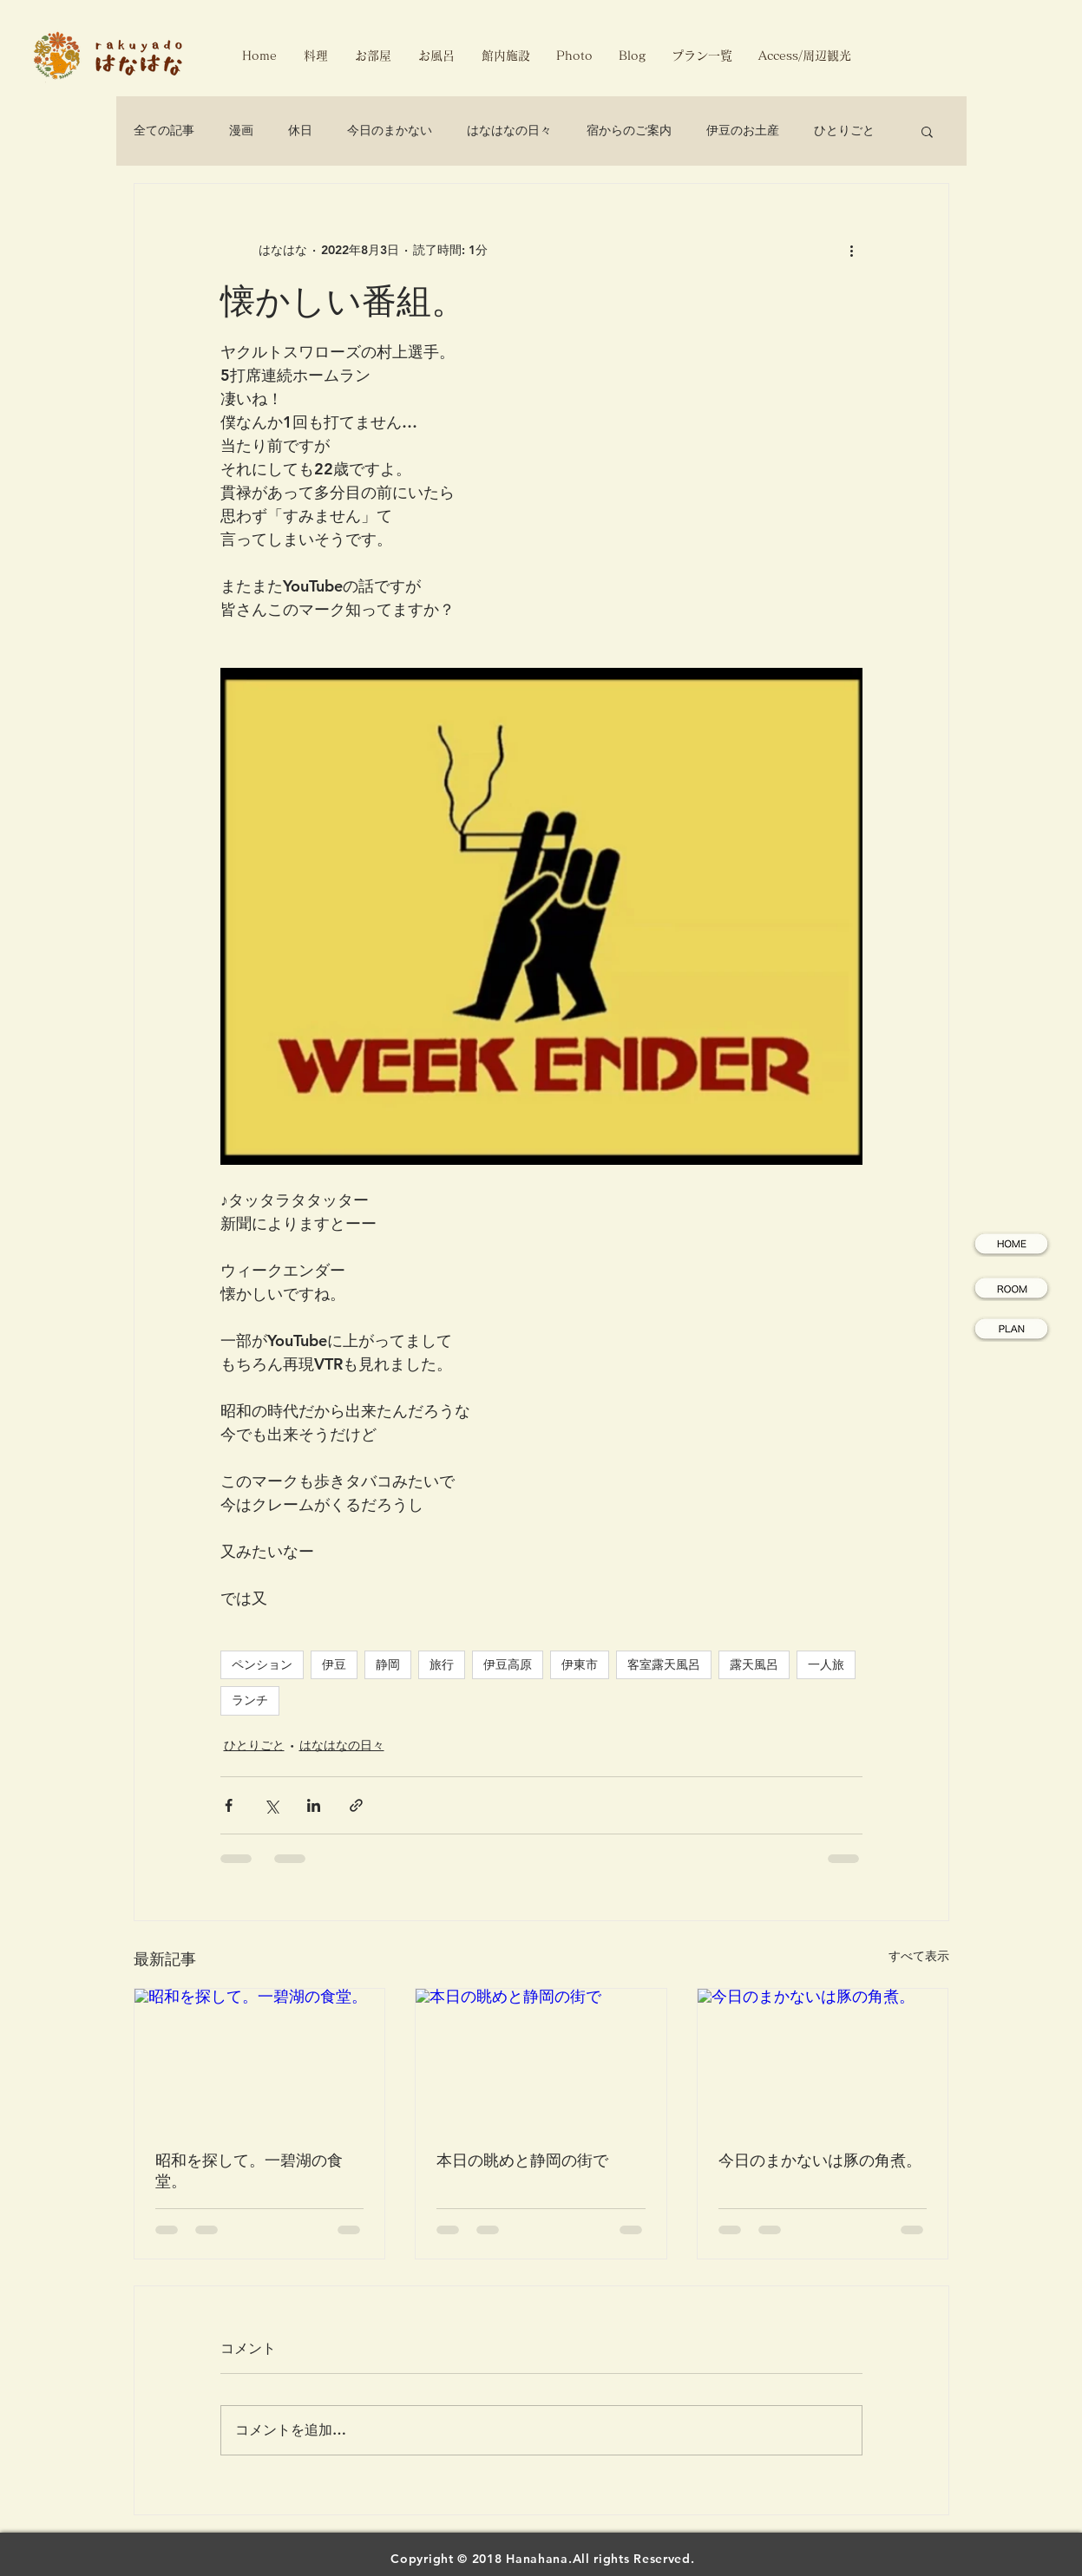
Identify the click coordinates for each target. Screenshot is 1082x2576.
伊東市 (579, 1664)
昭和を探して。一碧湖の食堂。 (249, 2170)
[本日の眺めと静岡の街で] (541, 2059)
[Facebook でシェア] (228, 1805)
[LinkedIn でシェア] (313, 1805)
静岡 (388, 1664)
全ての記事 (164, 130)
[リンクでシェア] (356, 1805)
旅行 (442, 1664)
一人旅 (826, 1664)
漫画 (241, 130)
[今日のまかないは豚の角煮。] (823, 2059)
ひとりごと (844, 130)
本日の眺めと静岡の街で (522, 2160)
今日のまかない (389, 130)
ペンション (262, 1664)
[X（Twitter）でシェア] (271, 1805)
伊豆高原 (507, 1664)
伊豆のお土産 (742, 130)
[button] (927, 131)
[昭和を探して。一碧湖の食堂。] (259, 2059)
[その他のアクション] (852, 249)
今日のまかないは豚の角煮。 (819, 2160)
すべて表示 (919, 1956)
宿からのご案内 (629, 130)
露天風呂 (754, 1664)
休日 (300, 130)
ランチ (250, 1700)
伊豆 (334, 1664)
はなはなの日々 (509, 130)
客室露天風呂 (663, 1664)
